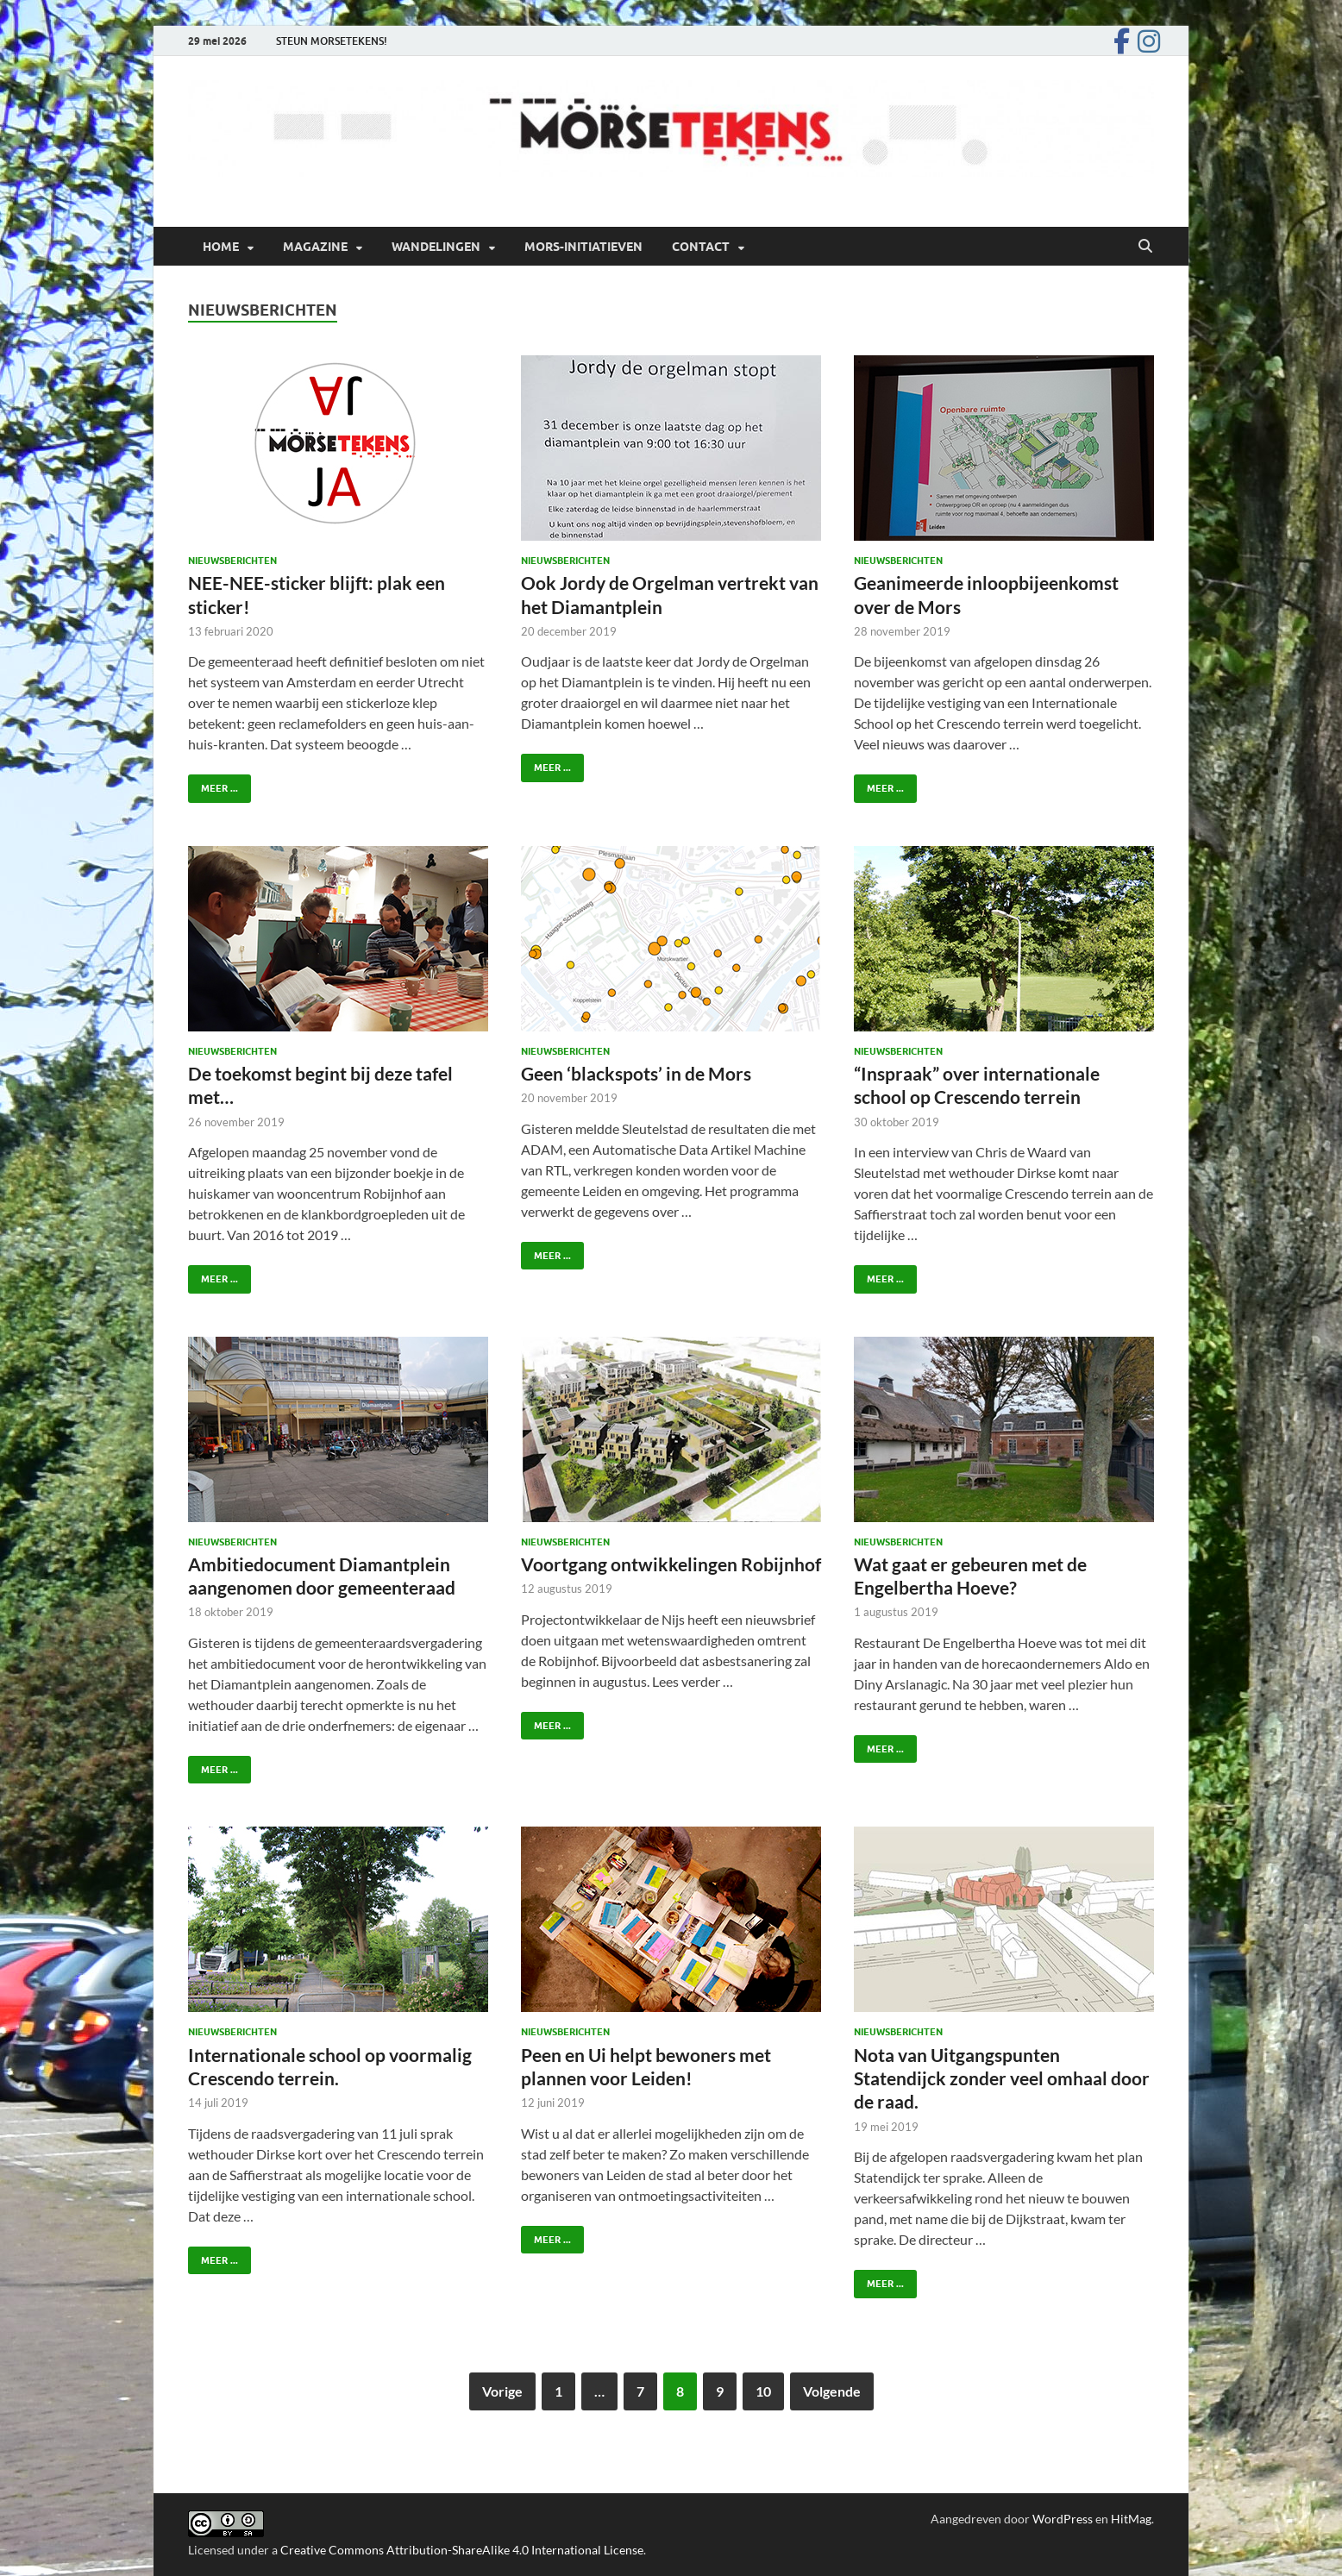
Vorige (502, 2391)
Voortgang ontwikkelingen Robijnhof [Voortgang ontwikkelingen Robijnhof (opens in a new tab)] (671, 1564)
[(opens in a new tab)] (671, 1429)
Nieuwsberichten (232, 561)
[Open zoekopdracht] (1145, 246)
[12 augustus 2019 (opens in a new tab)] (566, 1588)
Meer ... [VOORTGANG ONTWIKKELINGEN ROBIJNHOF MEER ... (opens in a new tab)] (546, 1722)
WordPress (1062, 2518)
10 (763, 2391)
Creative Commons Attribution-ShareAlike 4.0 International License (461, 2549)
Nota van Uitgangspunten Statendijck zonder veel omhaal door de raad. (1002, 2078)
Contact (701, 247)
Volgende (832, 2391)
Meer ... (213, 784)
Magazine (315, 247)
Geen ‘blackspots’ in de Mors (636, 1073)
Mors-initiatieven (583, 247)
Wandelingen (436, 247)
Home (221, 247)
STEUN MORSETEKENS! (331, 40)
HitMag (1131, 2518)
